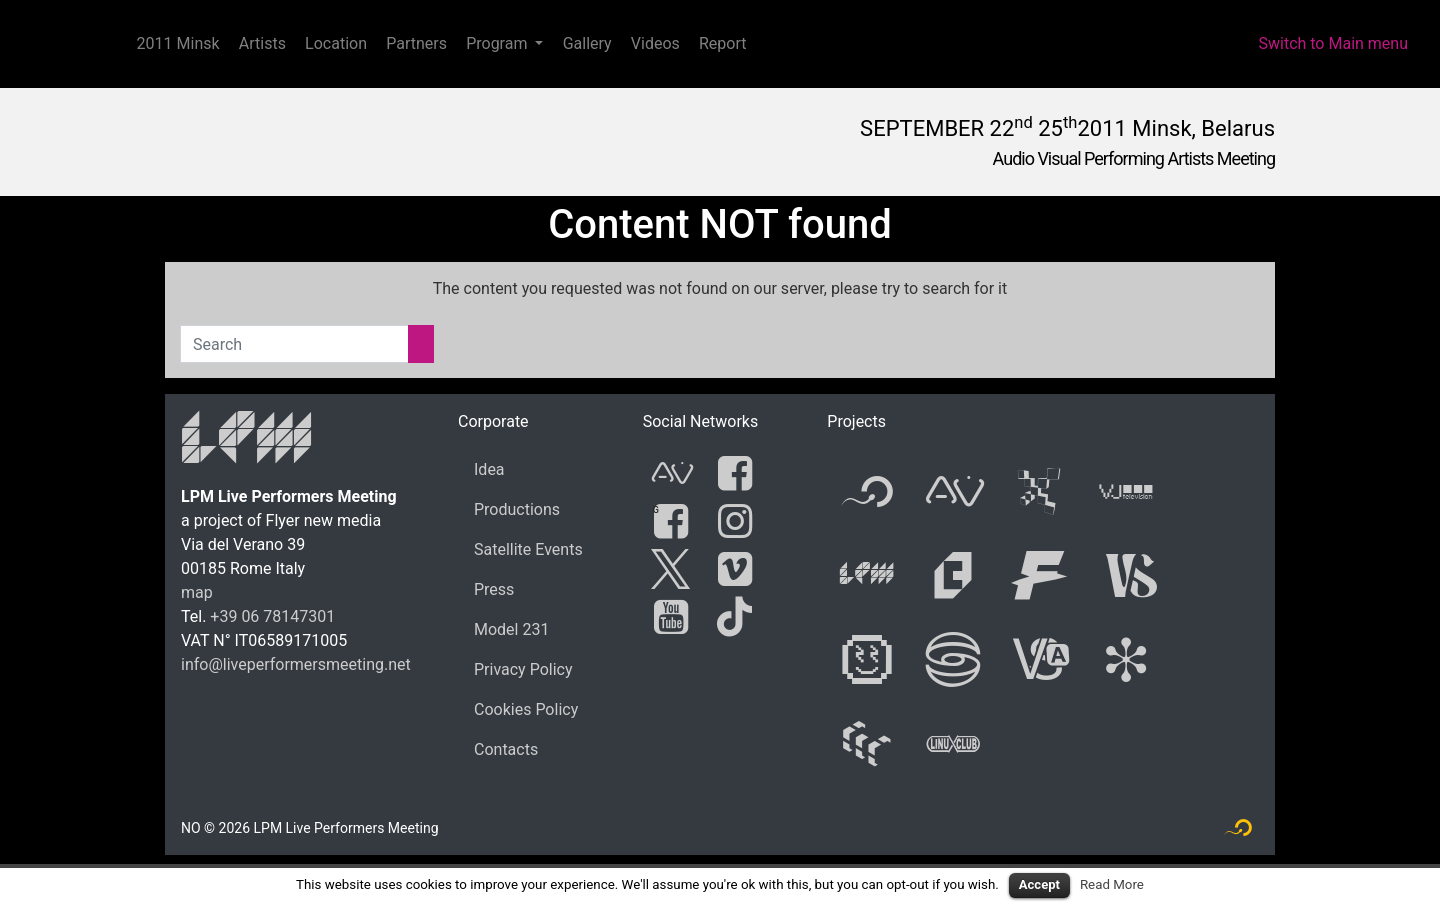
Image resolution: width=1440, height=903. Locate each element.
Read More (1112, 884)
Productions (517, 509)
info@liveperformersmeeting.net (296, 664)
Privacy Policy (523, 669)
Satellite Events (528, 549)
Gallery (587, 43)
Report (723, 43)
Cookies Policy (526, 709)
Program (496, 43)
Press (494, 589)
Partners (416, 43)
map (197, 592)
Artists (262, 43)
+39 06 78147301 (272, 616)
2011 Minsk (178, 43)
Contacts (506, 749)
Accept (1039, 884)
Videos (655, 43)
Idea (489, 469)
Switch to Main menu (1333, 43)
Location (336, 43)
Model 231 (511, 629)
